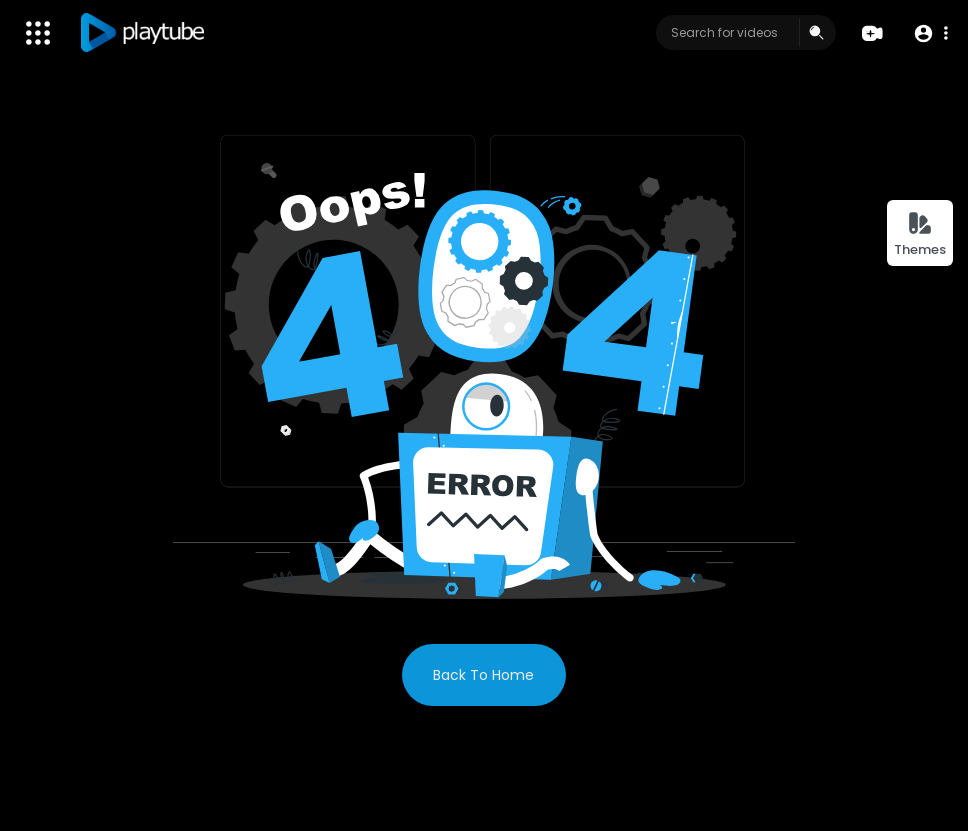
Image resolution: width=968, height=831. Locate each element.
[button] (930, 33)
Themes (920, 234)
